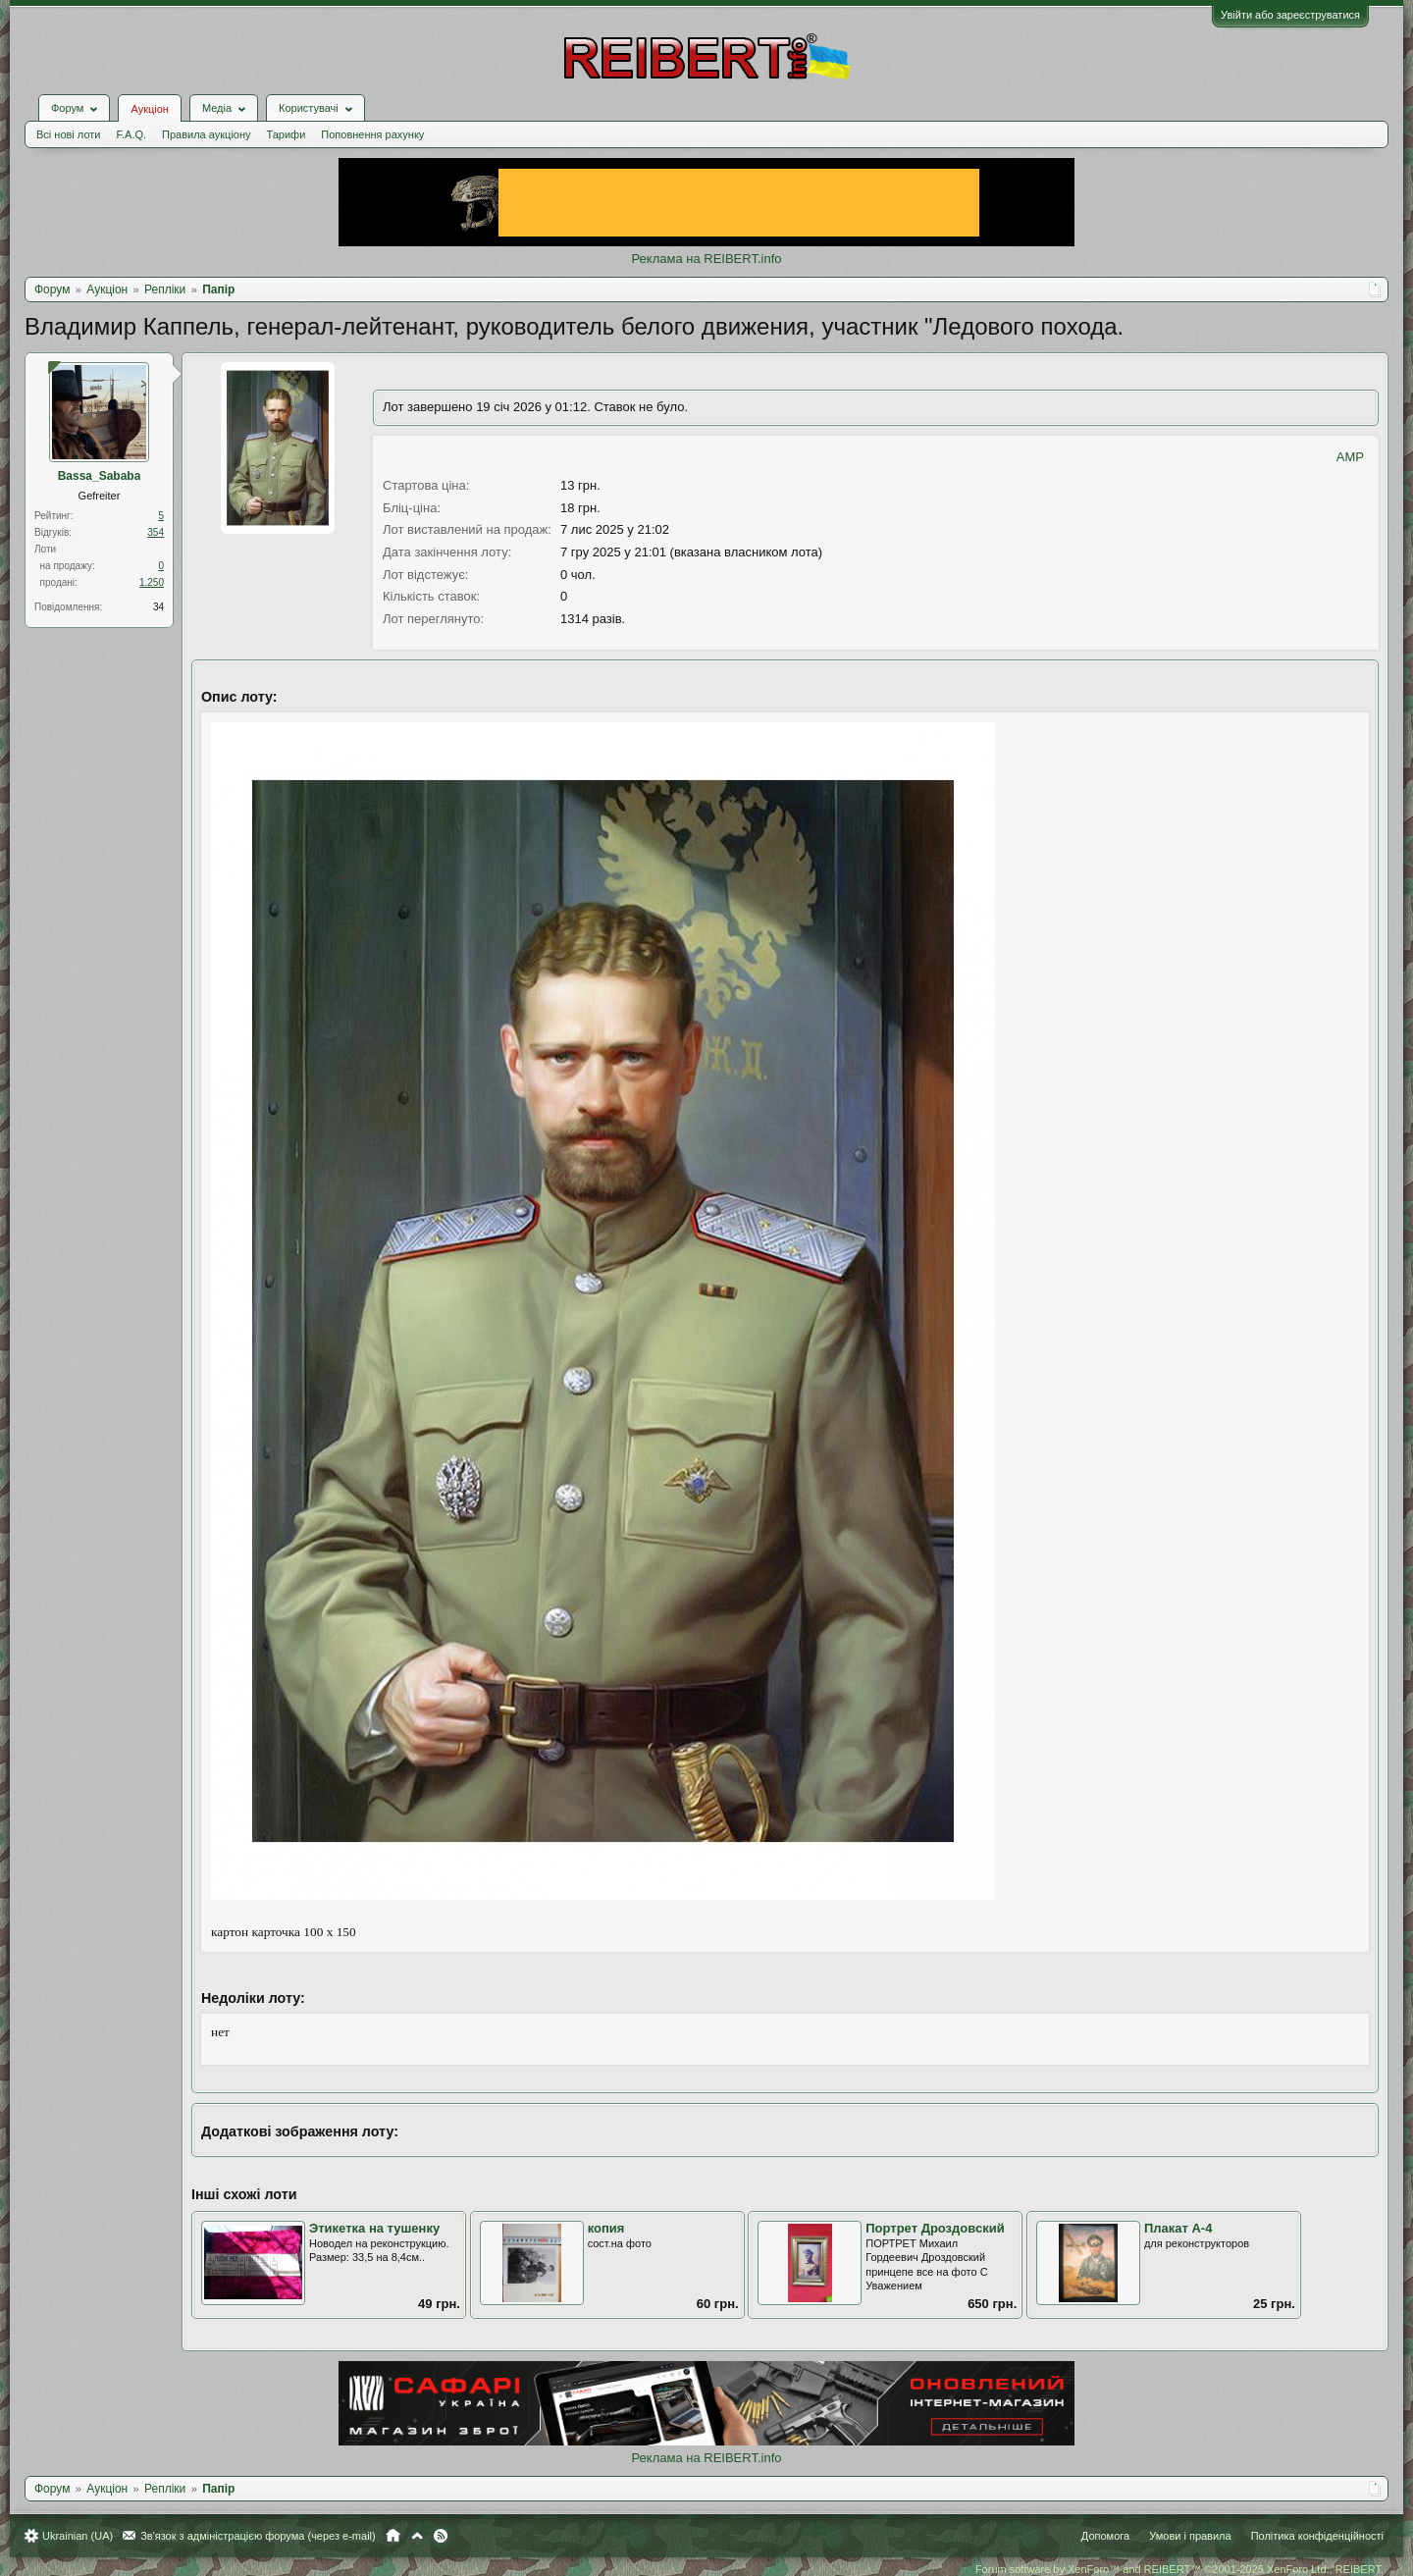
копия (606, 2228)
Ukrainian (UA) (77, 2536)
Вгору (417, 2536)
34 (158, 607)
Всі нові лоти (68, 134)
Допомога (1105, 2536)
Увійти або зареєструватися (1290, 15)
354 (155, 532)
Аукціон (149, 109)
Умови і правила (1189, 2536)
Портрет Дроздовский (934, 2228)
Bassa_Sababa (99, 476)
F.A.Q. (131, 134)
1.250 (151, 582)
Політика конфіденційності (1317, 2536)
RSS (440, 2536)
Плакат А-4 (1178, 2228)
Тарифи (286, 134)
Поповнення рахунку (372, 134)
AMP (1350, 456)
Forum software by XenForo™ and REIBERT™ (1179, 2569)
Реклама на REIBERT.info (706, 258)
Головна (393, 2536)
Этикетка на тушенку (374, 2228)
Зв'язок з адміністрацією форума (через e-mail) (258, 2536)
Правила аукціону (206, 134)
